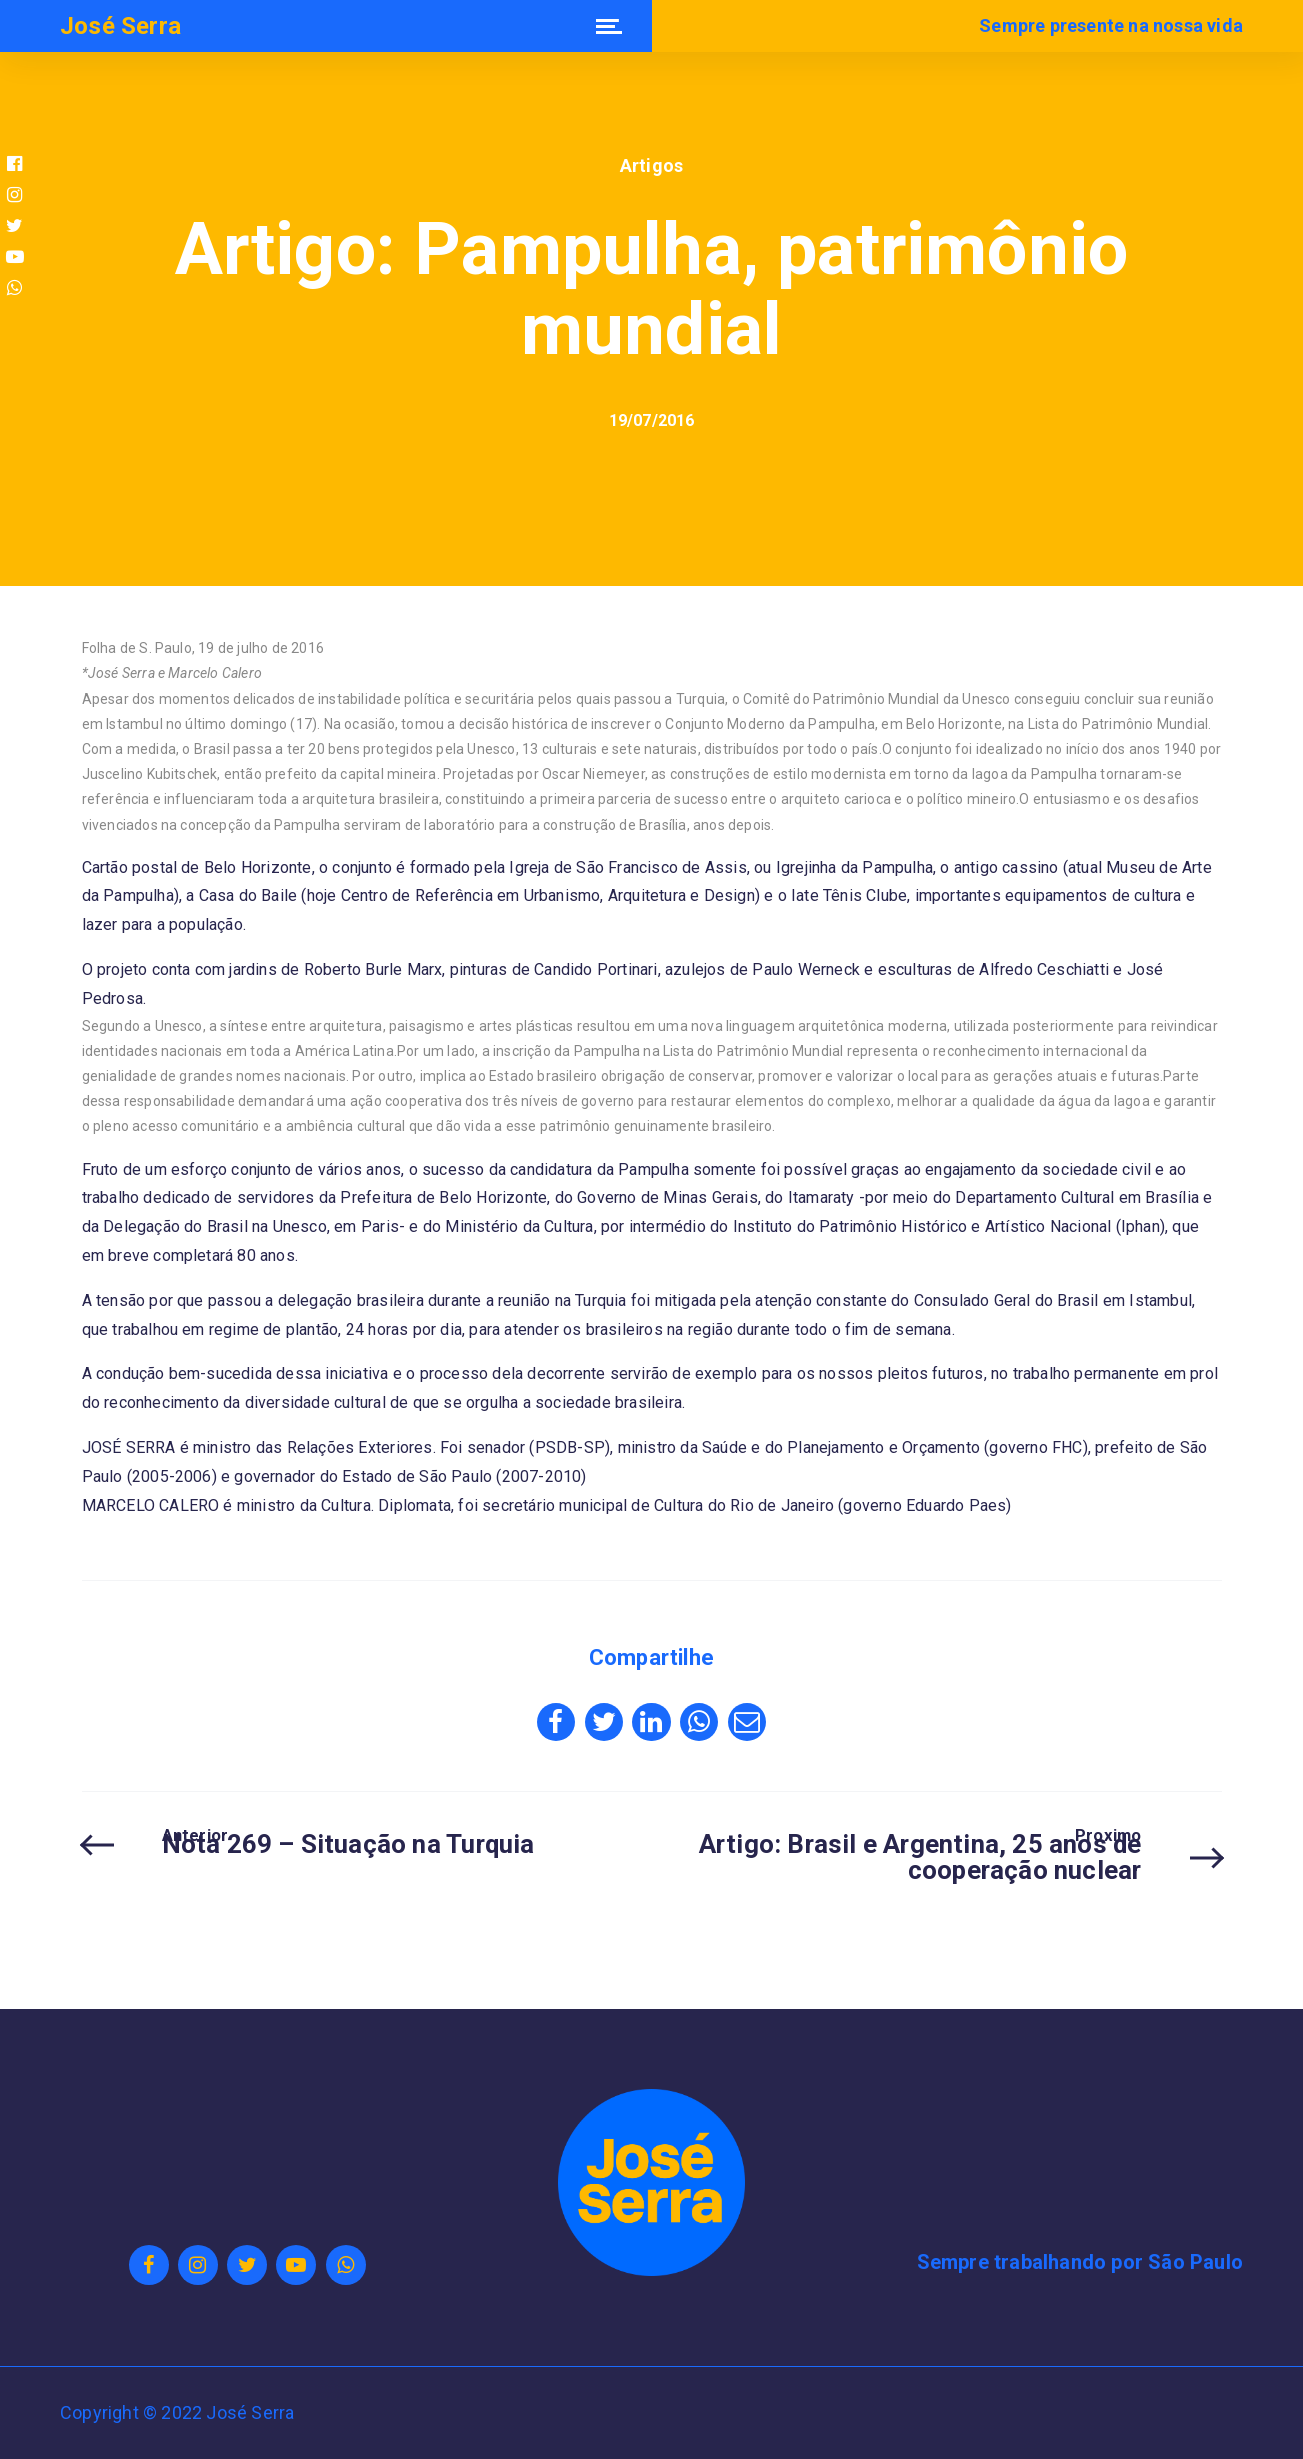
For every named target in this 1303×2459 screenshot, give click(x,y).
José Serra (120, 26)
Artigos (651, 165)
